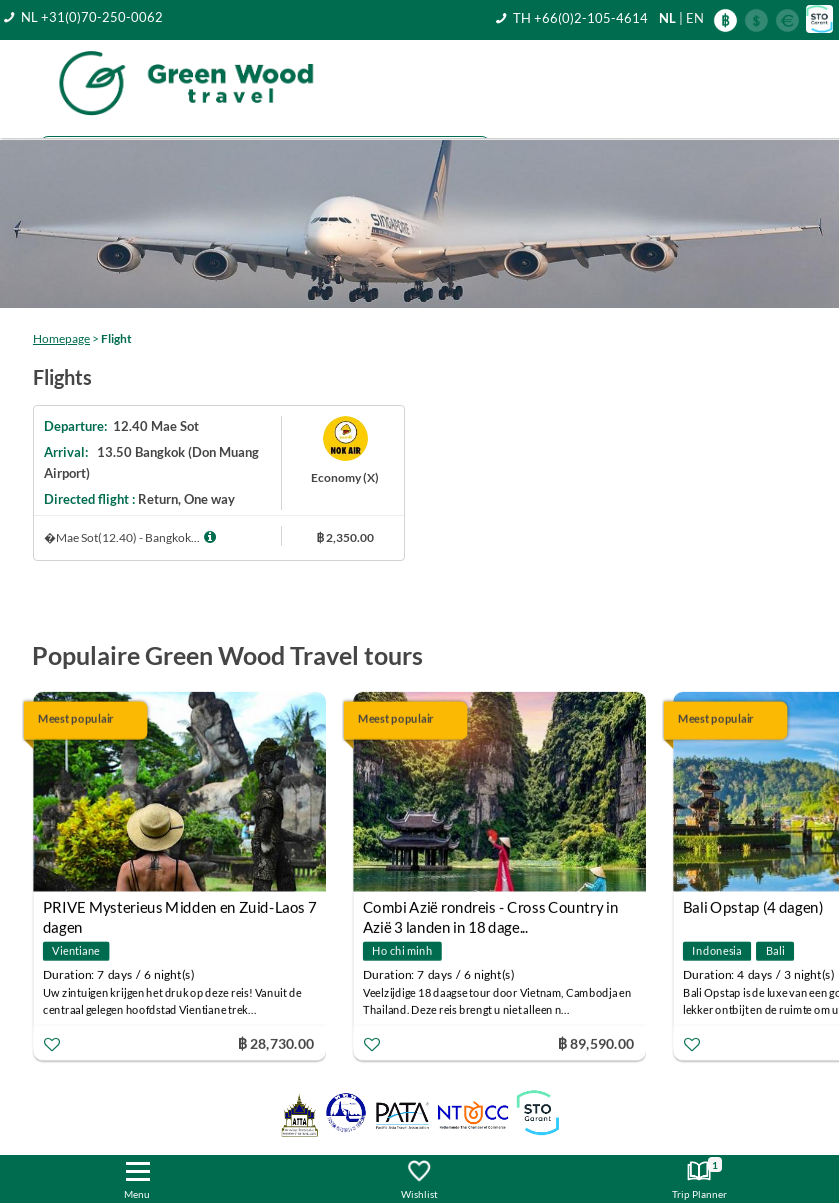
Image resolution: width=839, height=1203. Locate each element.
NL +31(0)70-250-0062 (92, 17)
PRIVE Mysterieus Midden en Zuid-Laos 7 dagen (180, 909)
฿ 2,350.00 (345, 537)
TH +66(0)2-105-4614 (580, 18)
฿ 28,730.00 (276, 1042)
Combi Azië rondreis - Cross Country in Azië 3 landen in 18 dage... (491, 909)
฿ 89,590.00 (596, 1042)
